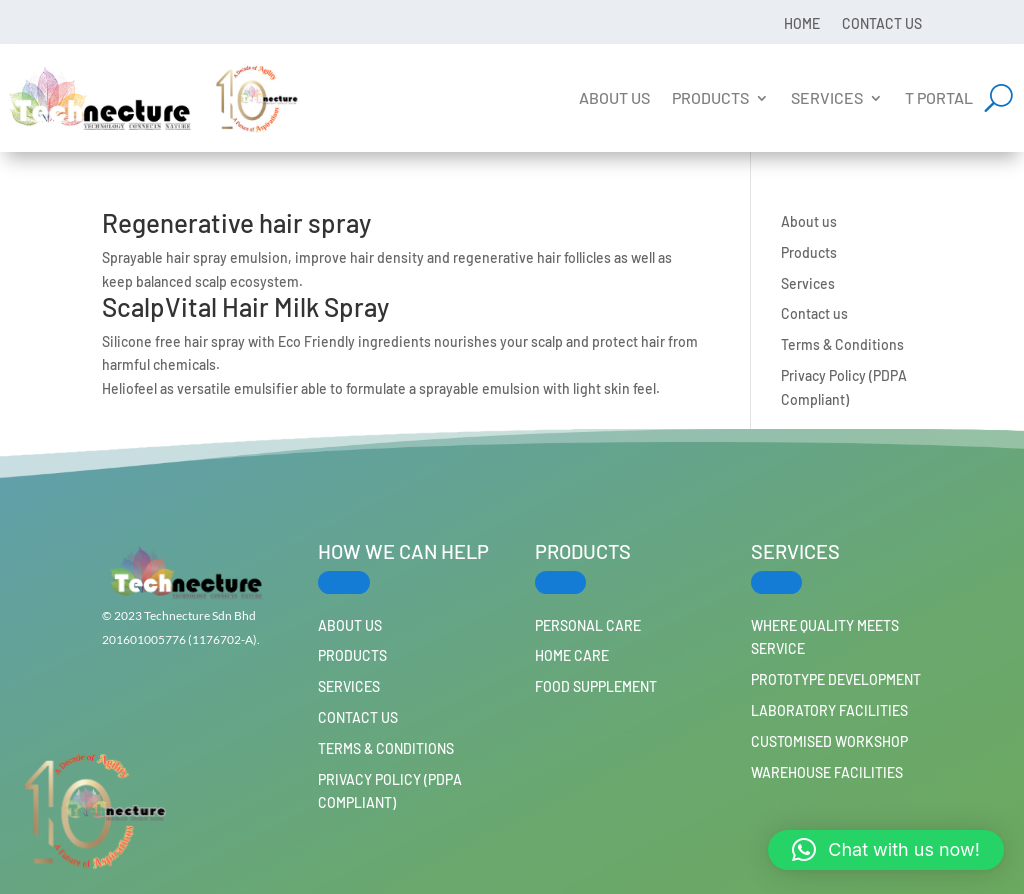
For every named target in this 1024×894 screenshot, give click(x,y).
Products (710, 97)
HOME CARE (572, 655)
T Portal (939, 97)
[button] (886, 850)
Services (827, 97)
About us (614, 97)
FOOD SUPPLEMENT (596, 686)
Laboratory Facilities (829, 710)
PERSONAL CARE (588, 625)
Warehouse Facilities (827, 772)
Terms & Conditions (842, 344)
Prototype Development (836, 679)
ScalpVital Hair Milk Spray (245, 306)
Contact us (882, 23)
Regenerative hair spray (236, 222)
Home (802, 23)
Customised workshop (829, 741)
